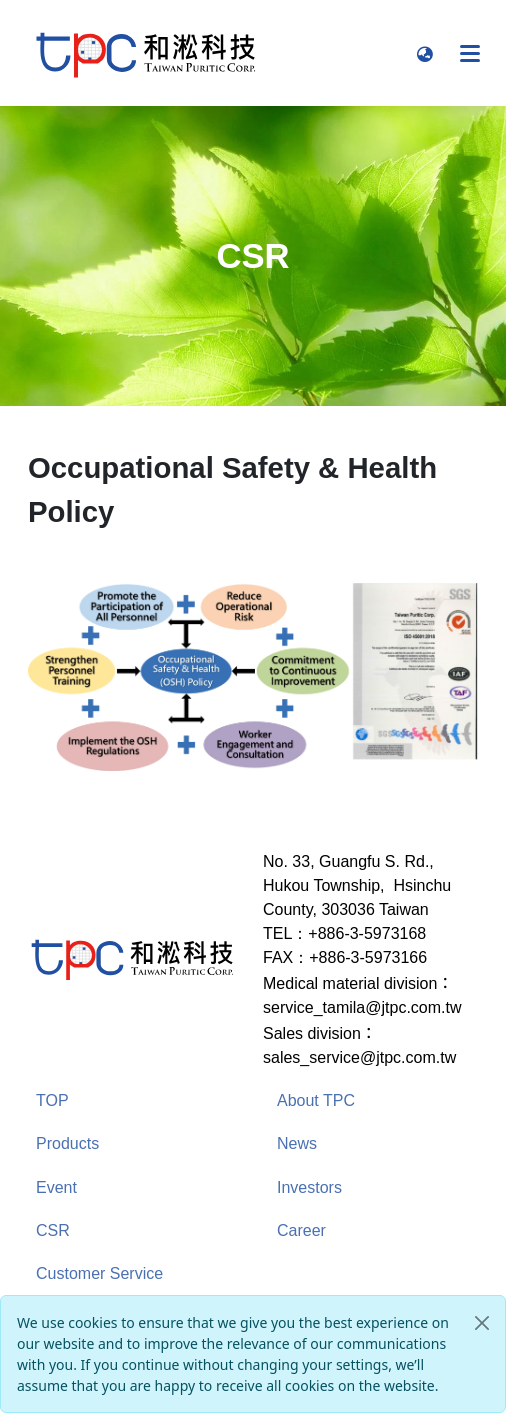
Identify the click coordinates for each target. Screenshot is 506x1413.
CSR (53, 1230)
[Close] (482, 1323)
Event (56, 1187)
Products (67, 1143)
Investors (309, 1187)
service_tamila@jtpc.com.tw (362, 1007)
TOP (52, 1100)
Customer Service (99, 1273)
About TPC (316, 1100)
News (297, 1143)
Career (301, 1230)
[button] (425, 53)
